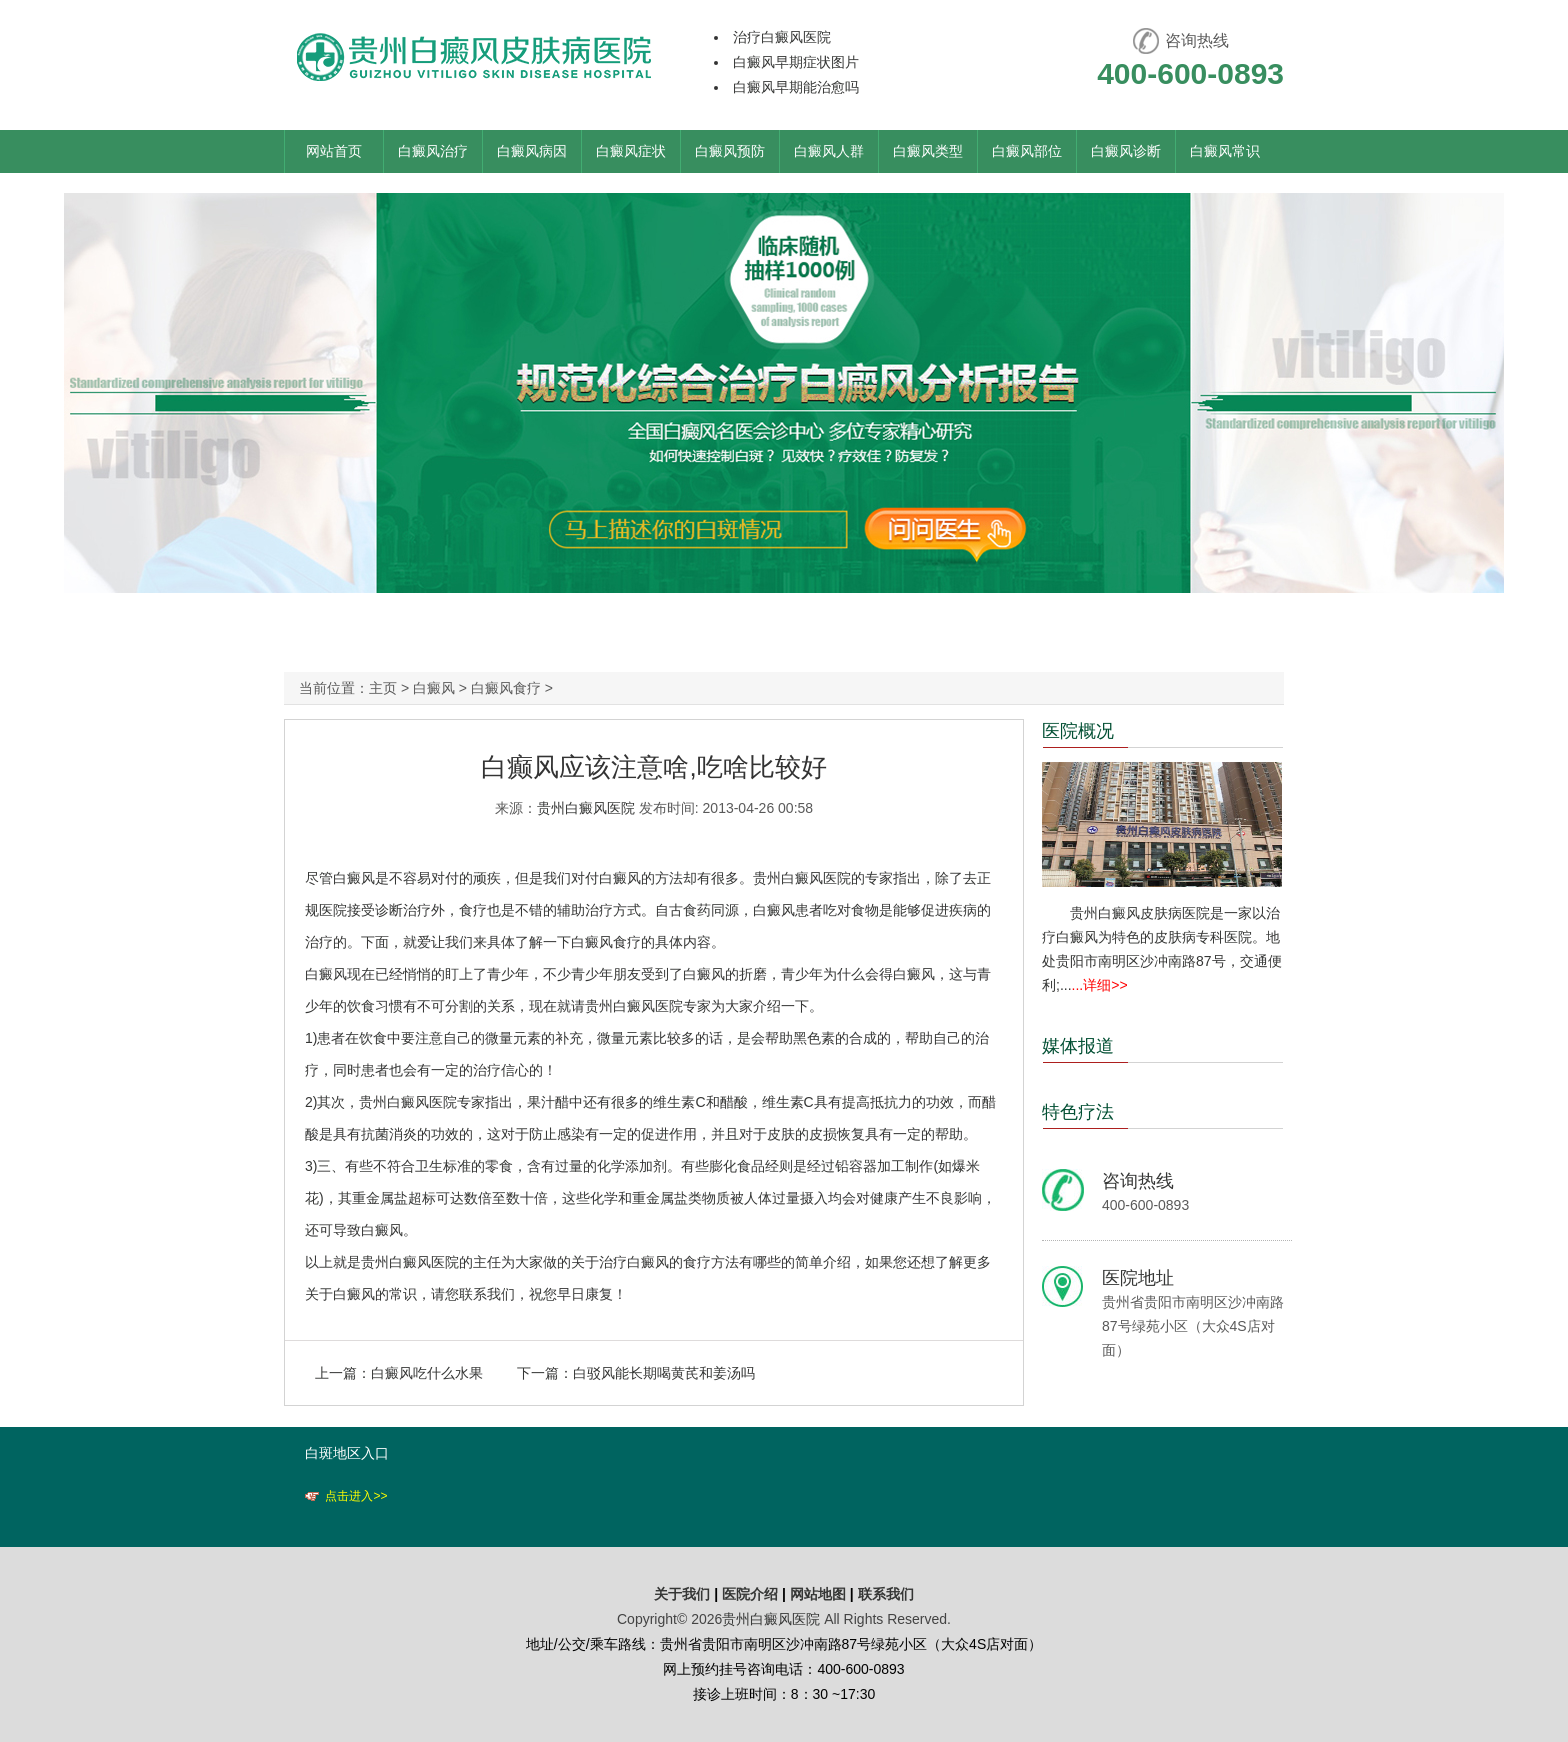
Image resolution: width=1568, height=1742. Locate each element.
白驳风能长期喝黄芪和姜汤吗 (664, 1373)
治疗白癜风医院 (782, 37)
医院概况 (1078, 731)
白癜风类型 (928, 151)
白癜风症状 (631, 151)
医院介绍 (752, 1594)
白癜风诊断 (1126, 151)
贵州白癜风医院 (586, 808)
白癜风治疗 (433, 151)
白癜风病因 (532, 151)
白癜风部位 (1027, 151)
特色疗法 (1078, 1112)
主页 (383, 688)
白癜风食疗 (506, 688)
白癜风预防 (730, 151)
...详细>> (1100, 985)
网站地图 (818, 1594)
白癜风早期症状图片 (796, 62)
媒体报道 (1078, 1046)
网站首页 (334, 151)
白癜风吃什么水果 (427, 1373)
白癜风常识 (1225, 151)
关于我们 (682, 1594)
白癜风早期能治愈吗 (796, 87)
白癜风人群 (829, 151)
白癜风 (434, 688)
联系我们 (886, 1594)
